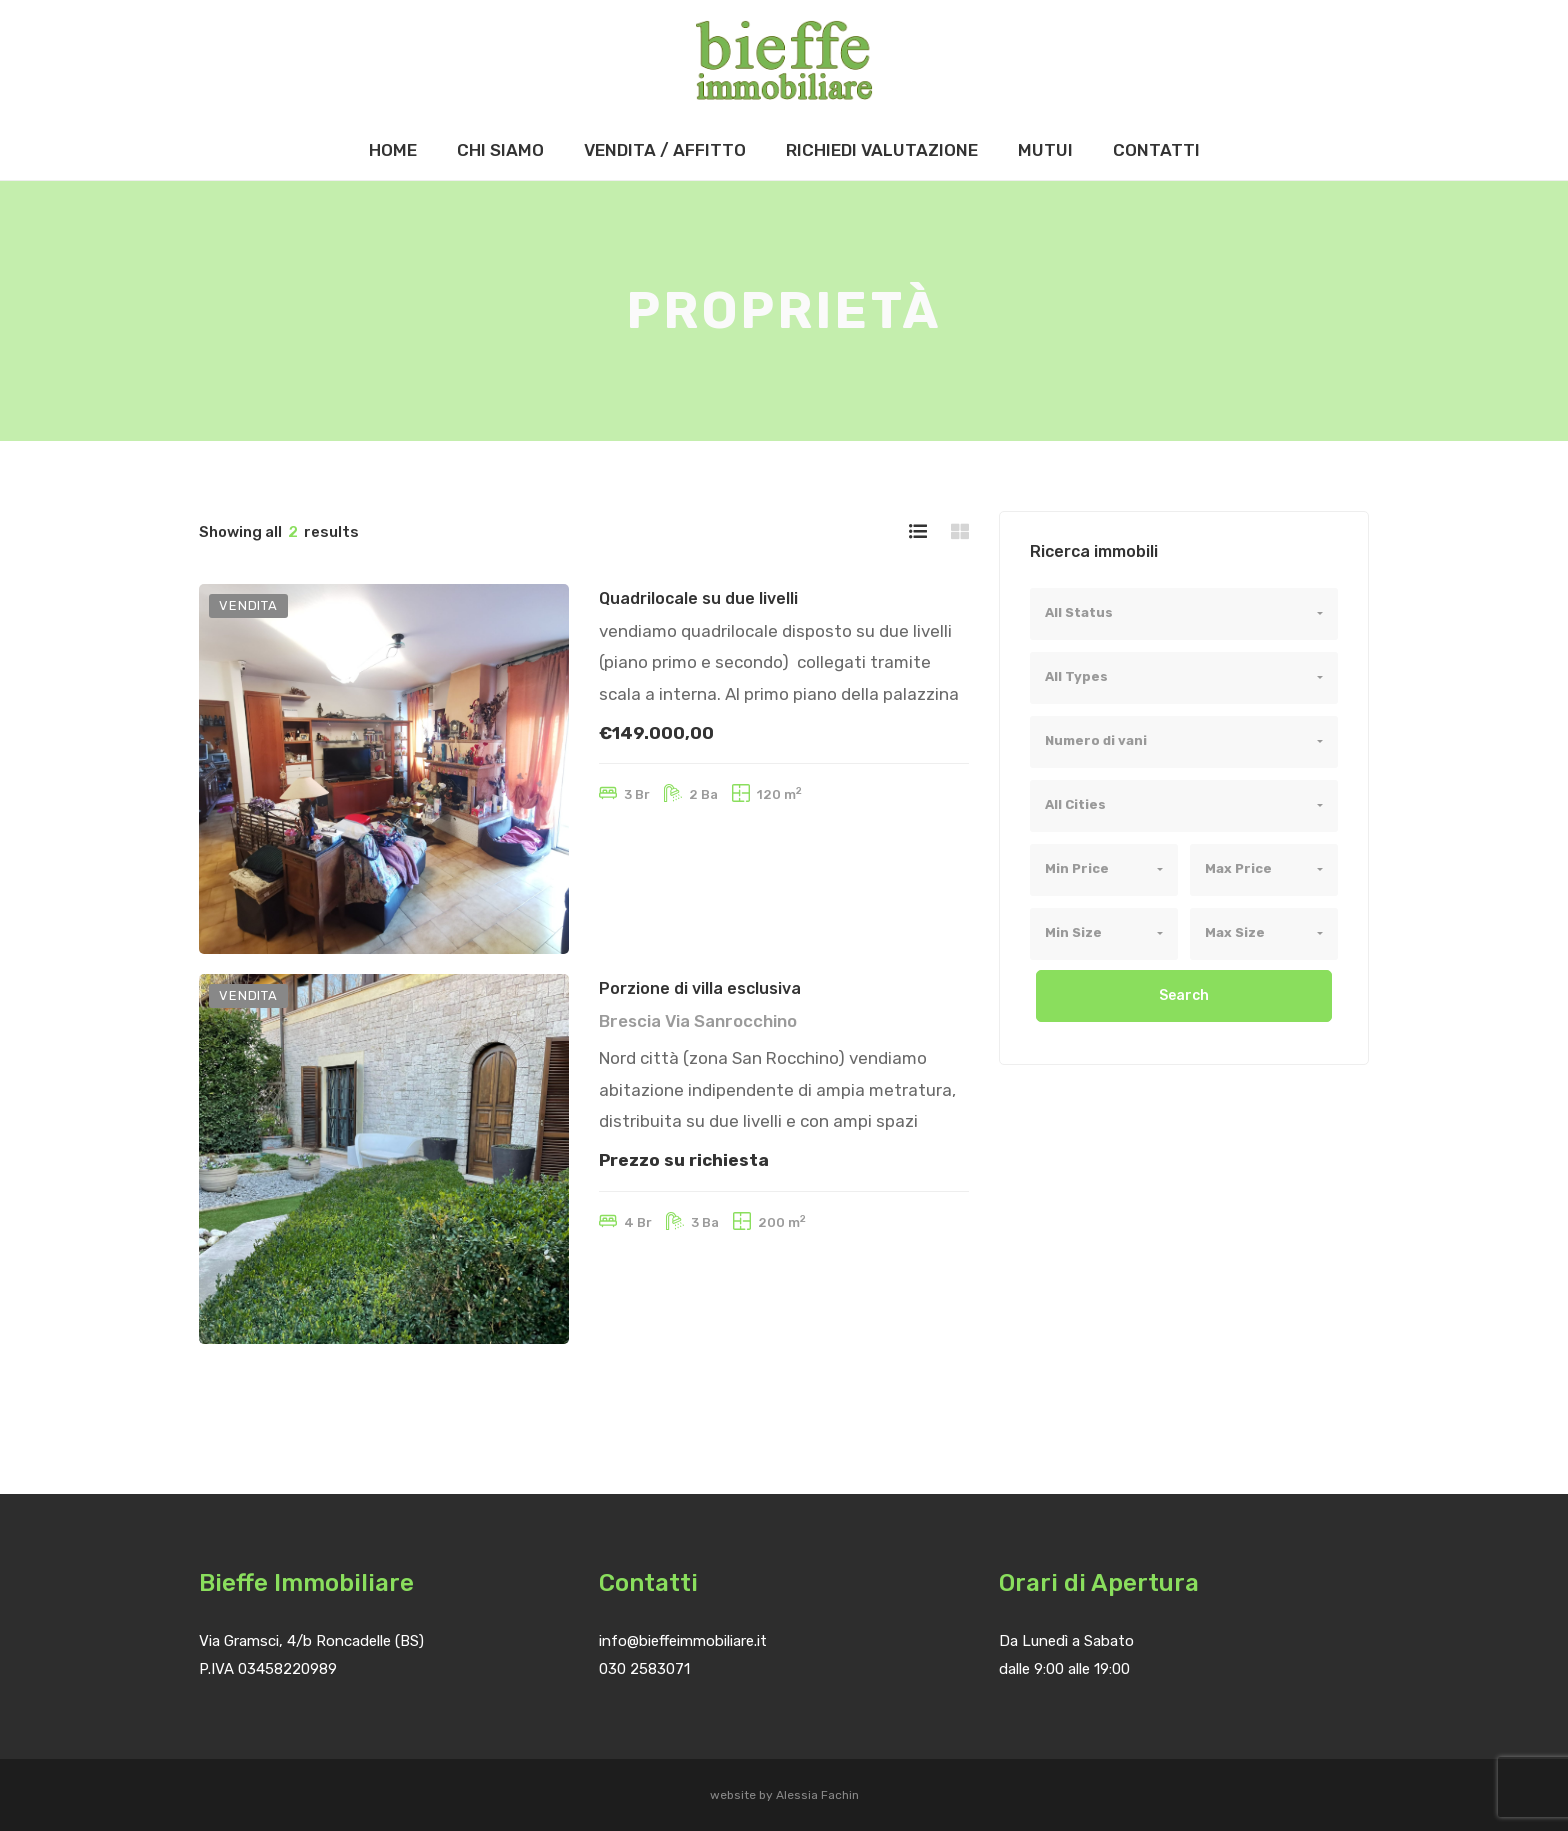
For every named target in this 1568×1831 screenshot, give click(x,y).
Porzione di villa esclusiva (700, 988)
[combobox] (1184, 614)
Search (1184, 995)
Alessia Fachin (817, 1795)
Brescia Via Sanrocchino (698, 1021)
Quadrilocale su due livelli (698, 598)
